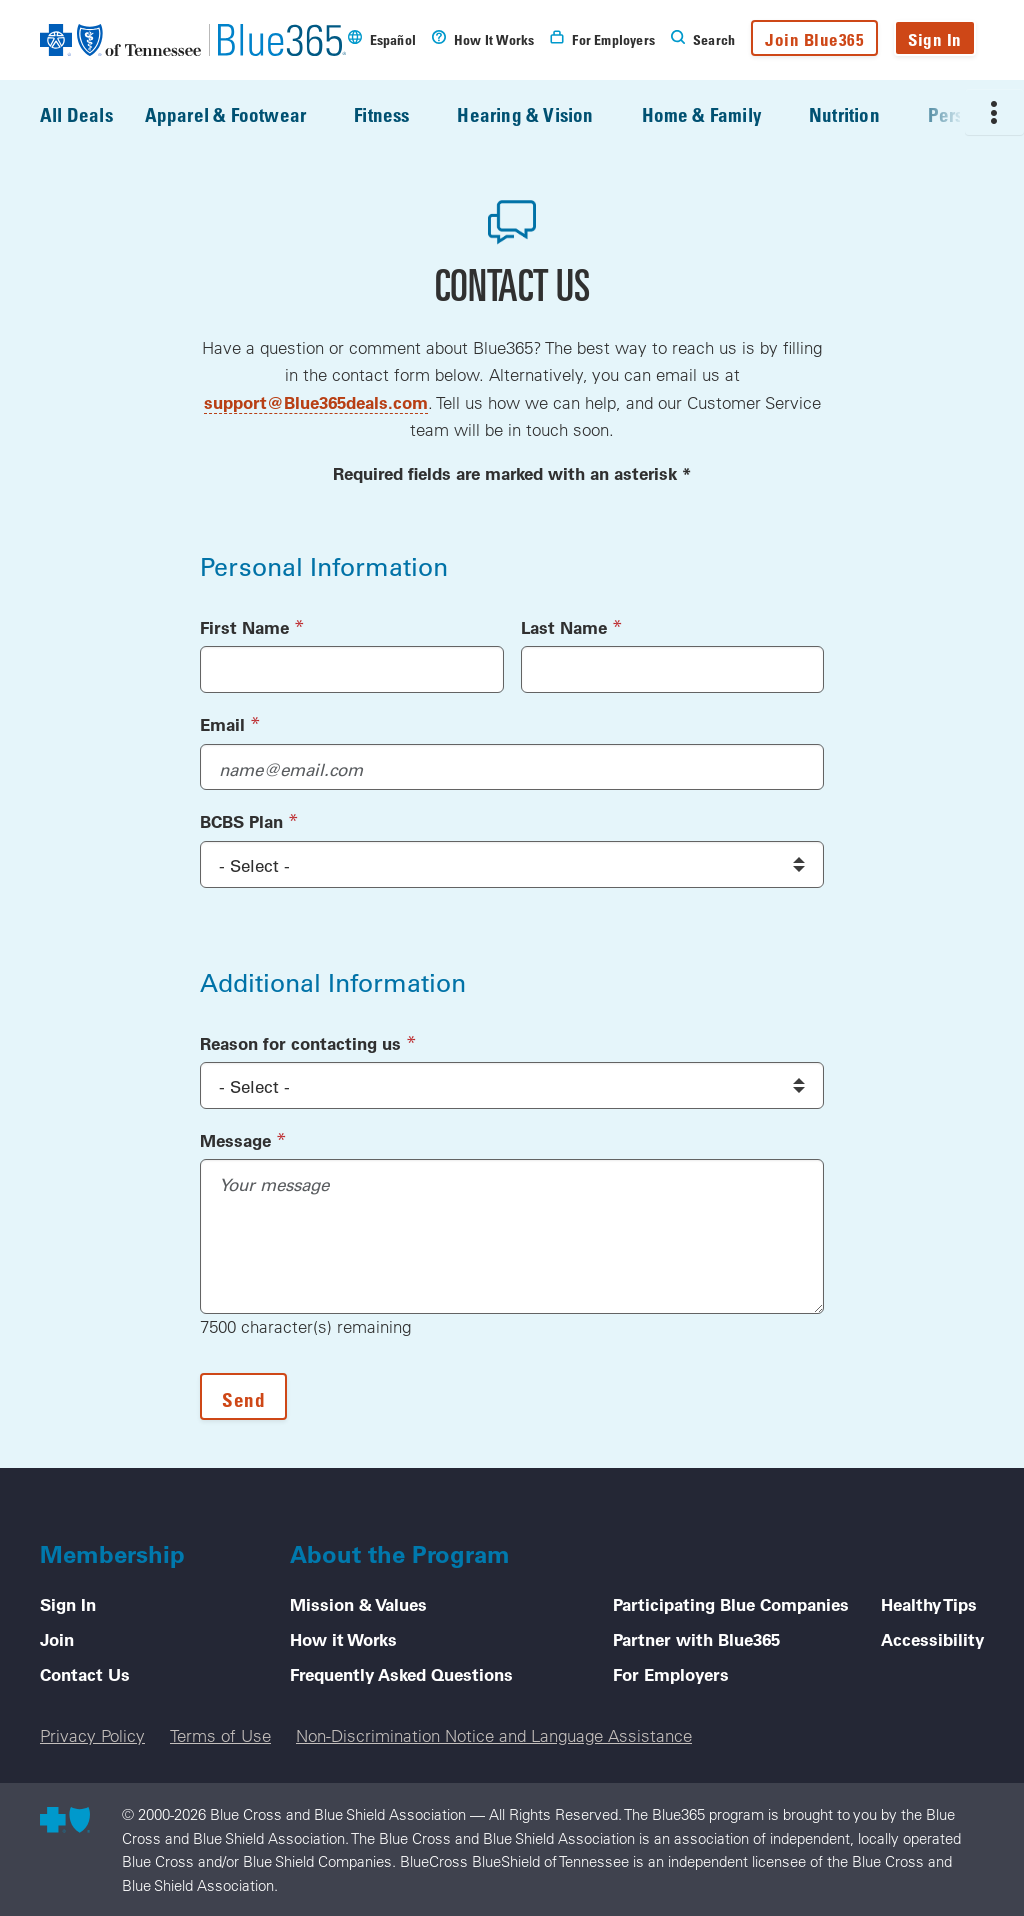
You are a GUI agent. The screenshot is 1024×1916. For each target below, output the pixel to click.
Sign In (935, 39)
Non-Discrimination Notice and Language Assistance (494, 1735)
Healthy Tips (929, 1604)
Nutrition (858, 115)
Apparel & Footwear (239, 115)
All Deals (76, 114)
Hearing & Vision (539, 115)
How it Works (343, 1639)
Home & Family (715, 115)
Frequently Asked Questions (401, 1674)
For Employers (671, 1674)
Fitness (395, 115)
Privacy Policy (92, 1735)
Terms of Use (220, 1735)
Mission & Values (358, 1604)
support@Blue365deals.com (316, 402)
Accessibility (932, 1639)
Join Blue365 (814, 39)
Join (57, 1639)
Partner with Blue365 (696, 1639)
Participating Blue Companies (731, 1604)
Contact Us (85, 1674)
